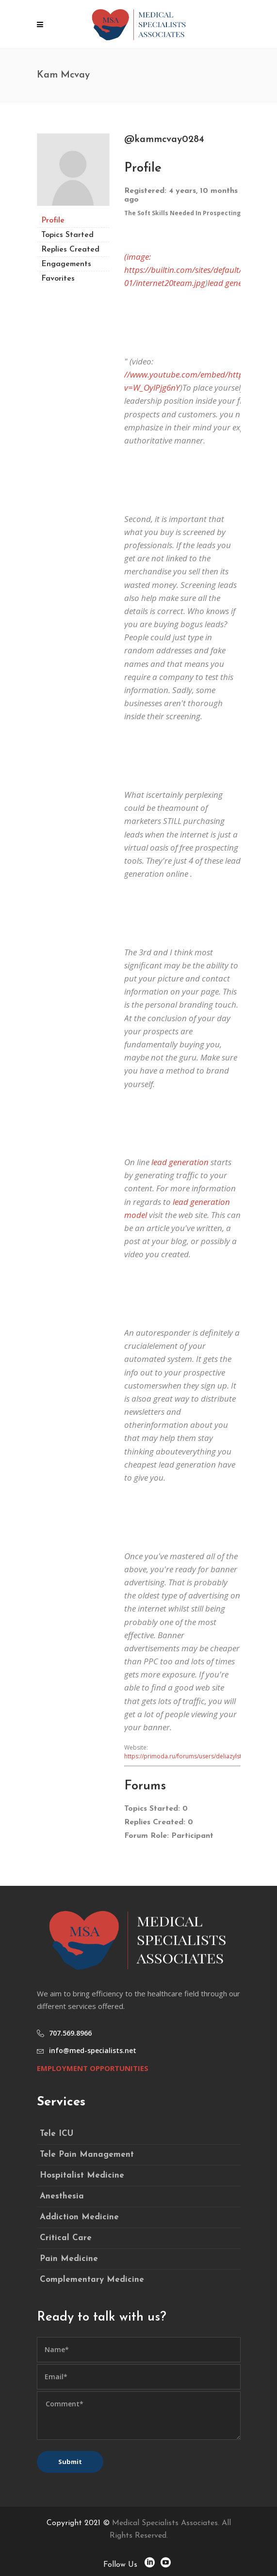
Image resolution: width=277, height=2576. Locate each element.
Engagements (66, 264)
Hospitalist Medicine (82, 2175)
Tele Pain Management (87, 2154)
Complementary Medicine (92, 2280)
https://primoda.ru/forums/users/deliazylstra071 (191, 1756)
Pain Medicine (69, 2259)
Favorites (58, 279)
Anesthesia (62, 2196)
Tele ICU (56, 2134)
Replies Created (70, 249)
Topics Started (67, 235)
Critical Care (66, 2238)
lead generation (180, 1162)
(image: (137, 256)
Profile (53, 220)
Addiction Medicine (79, 2217)
